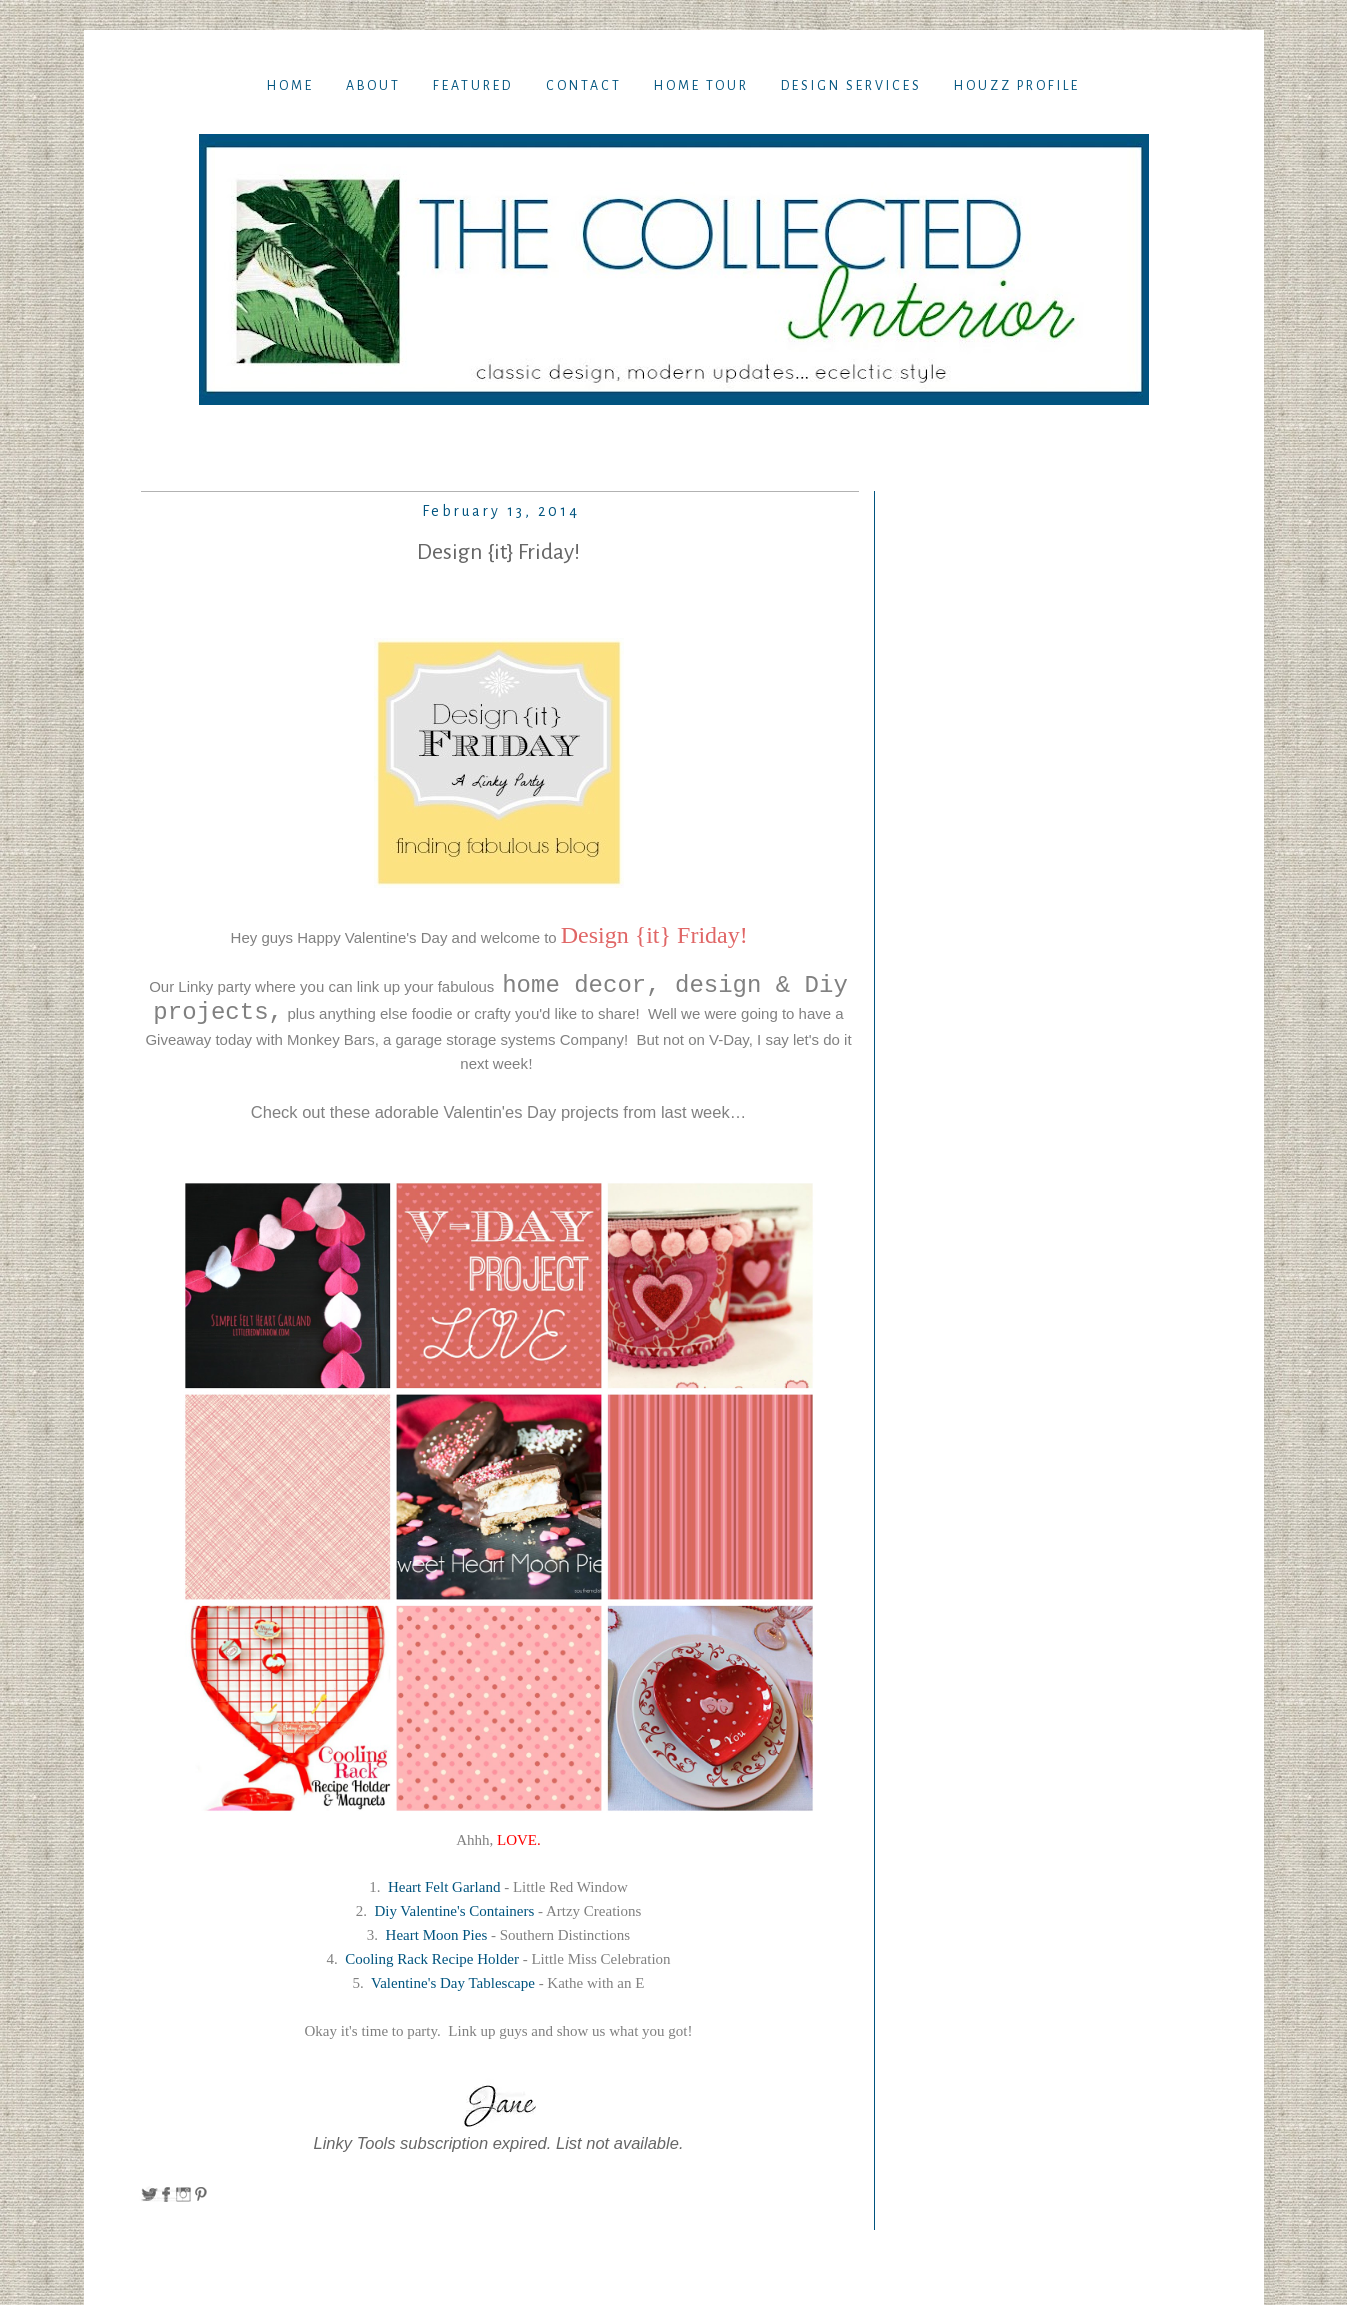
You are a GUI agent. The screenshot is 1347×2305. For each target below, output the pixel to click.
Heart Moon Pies (437, 1935)
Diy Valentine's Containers (453, 1911)
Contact (584, 86)
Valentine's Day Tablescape (453, 1983)
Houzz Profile (1017, 86)
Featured (473, 86)
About (373, 86)
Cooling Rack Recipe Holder (432, 1959)
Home (290, 86)
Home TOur (701, 86)
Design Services (851, 86)
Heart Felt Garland (444, 1887)
